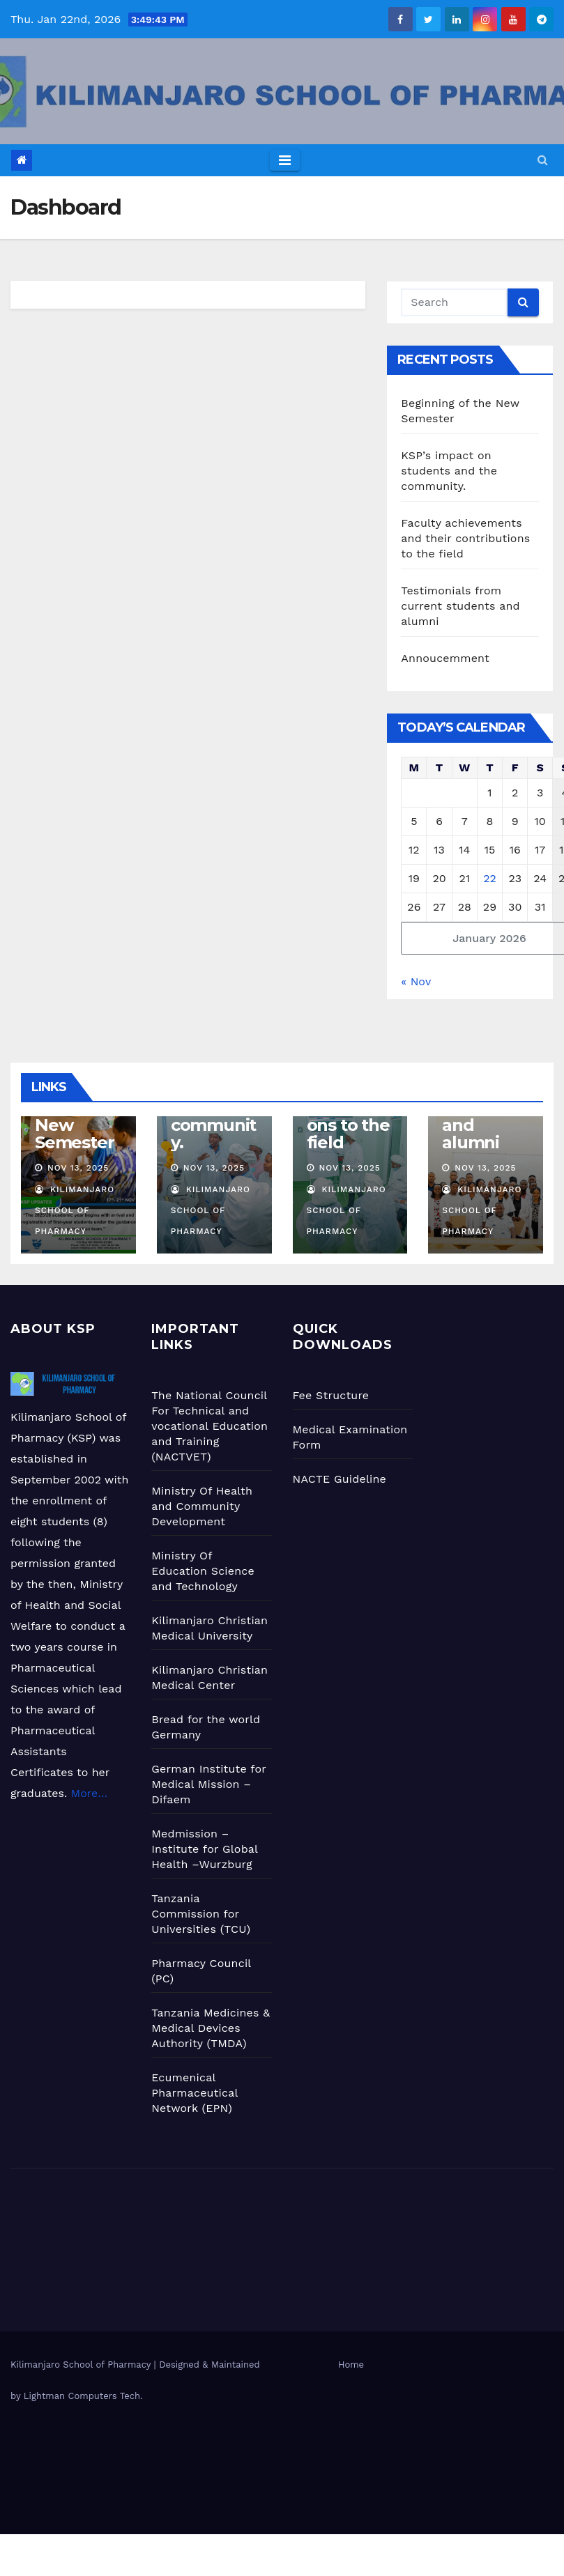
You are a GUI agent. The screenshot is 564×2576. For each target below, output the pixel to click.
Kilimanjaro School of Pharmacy (82, 2364)
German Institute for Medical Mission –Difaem (208, 1784)
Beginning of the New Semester (77, 1116)
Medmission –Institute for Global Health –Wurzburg (204, 1849)
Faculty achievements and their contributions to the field (465, 538)
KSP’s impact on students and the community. (449, 471)
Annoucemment (445, 658)
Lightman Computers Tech (82, 2396)
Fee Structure (331, 1395)
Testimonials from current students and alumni (460, 606)
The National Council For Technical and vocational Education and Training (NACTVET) (209, 1426)
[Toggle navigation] (285, 160)
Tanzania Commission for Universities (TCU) (200, 1914)
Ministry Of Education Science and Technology (202, 1571)
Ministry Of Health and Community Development (201, 1506)
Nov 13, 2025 (78, 1168)
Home (351, 2364)
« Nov (415, 981)
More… (87, 1793)
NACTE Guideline (340, 1479)
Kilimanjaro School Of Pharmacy (74, 1210)
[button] (543, 160)
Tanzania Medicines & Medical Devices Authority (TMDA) (210, 2028)
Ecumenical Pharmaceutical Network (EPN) (194, 2093)
